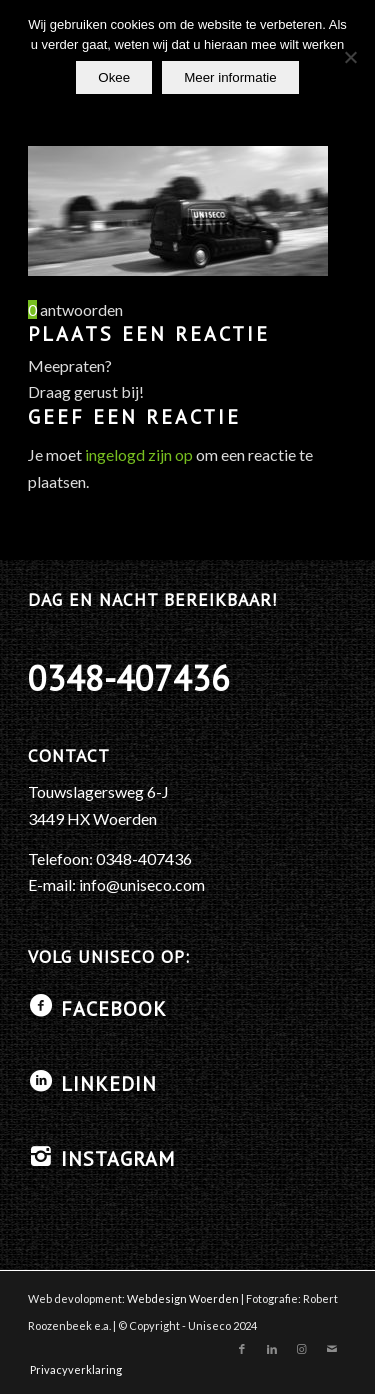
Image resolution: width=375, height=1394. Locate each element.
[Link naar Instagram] (302, 1349)
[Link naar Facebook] (242, 1349)
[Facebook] (41, 1006)
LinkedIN (109, 1084)
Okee (114, 77)
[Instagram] (41, 1156)
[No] (350, 57)
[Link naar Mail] (332, 1349)
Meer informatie (230, 77)
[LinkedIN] (41, 1081)
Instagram (118, 1159)
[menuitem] (71, 1370)
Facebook (114, 1009)
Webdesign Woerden (183, 1298)
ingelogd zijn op (139, 454)
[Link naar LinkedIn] (272, 1349)
